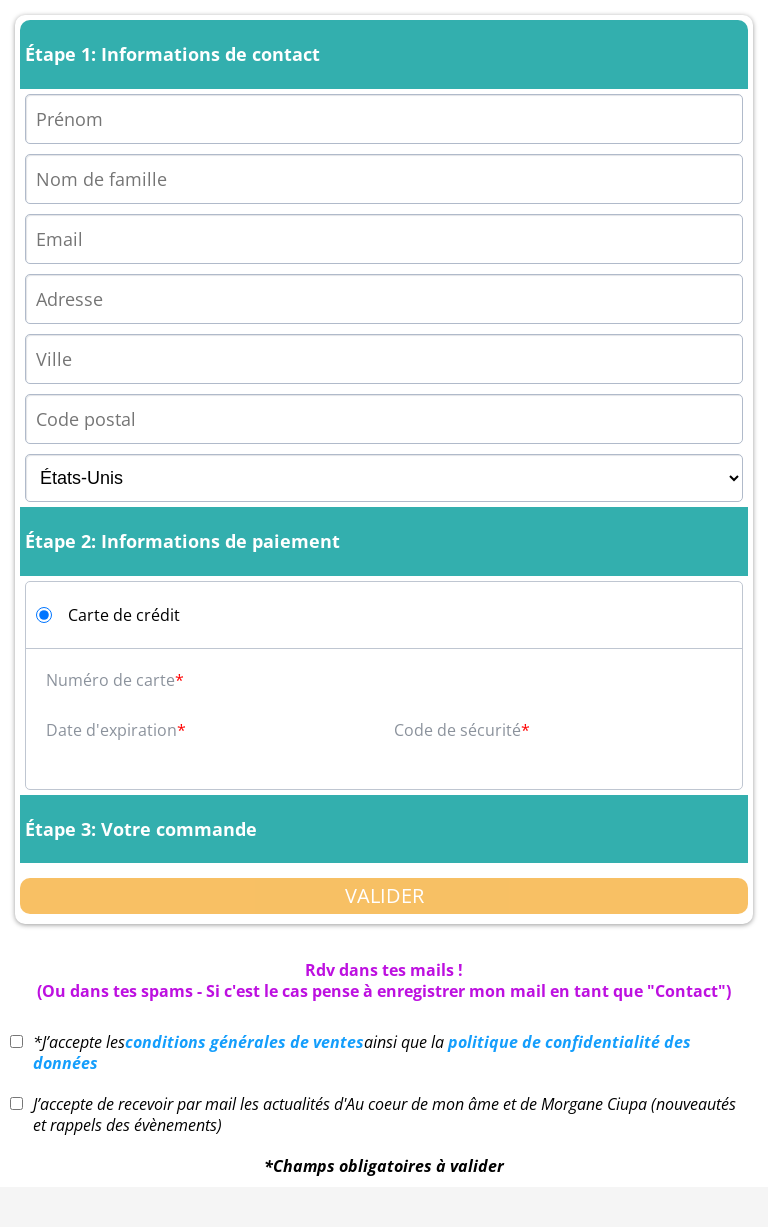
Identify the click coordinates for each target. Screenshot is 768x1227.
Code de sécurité (457, 730)
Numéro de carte (110, 680)
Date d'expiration (111, 730)
